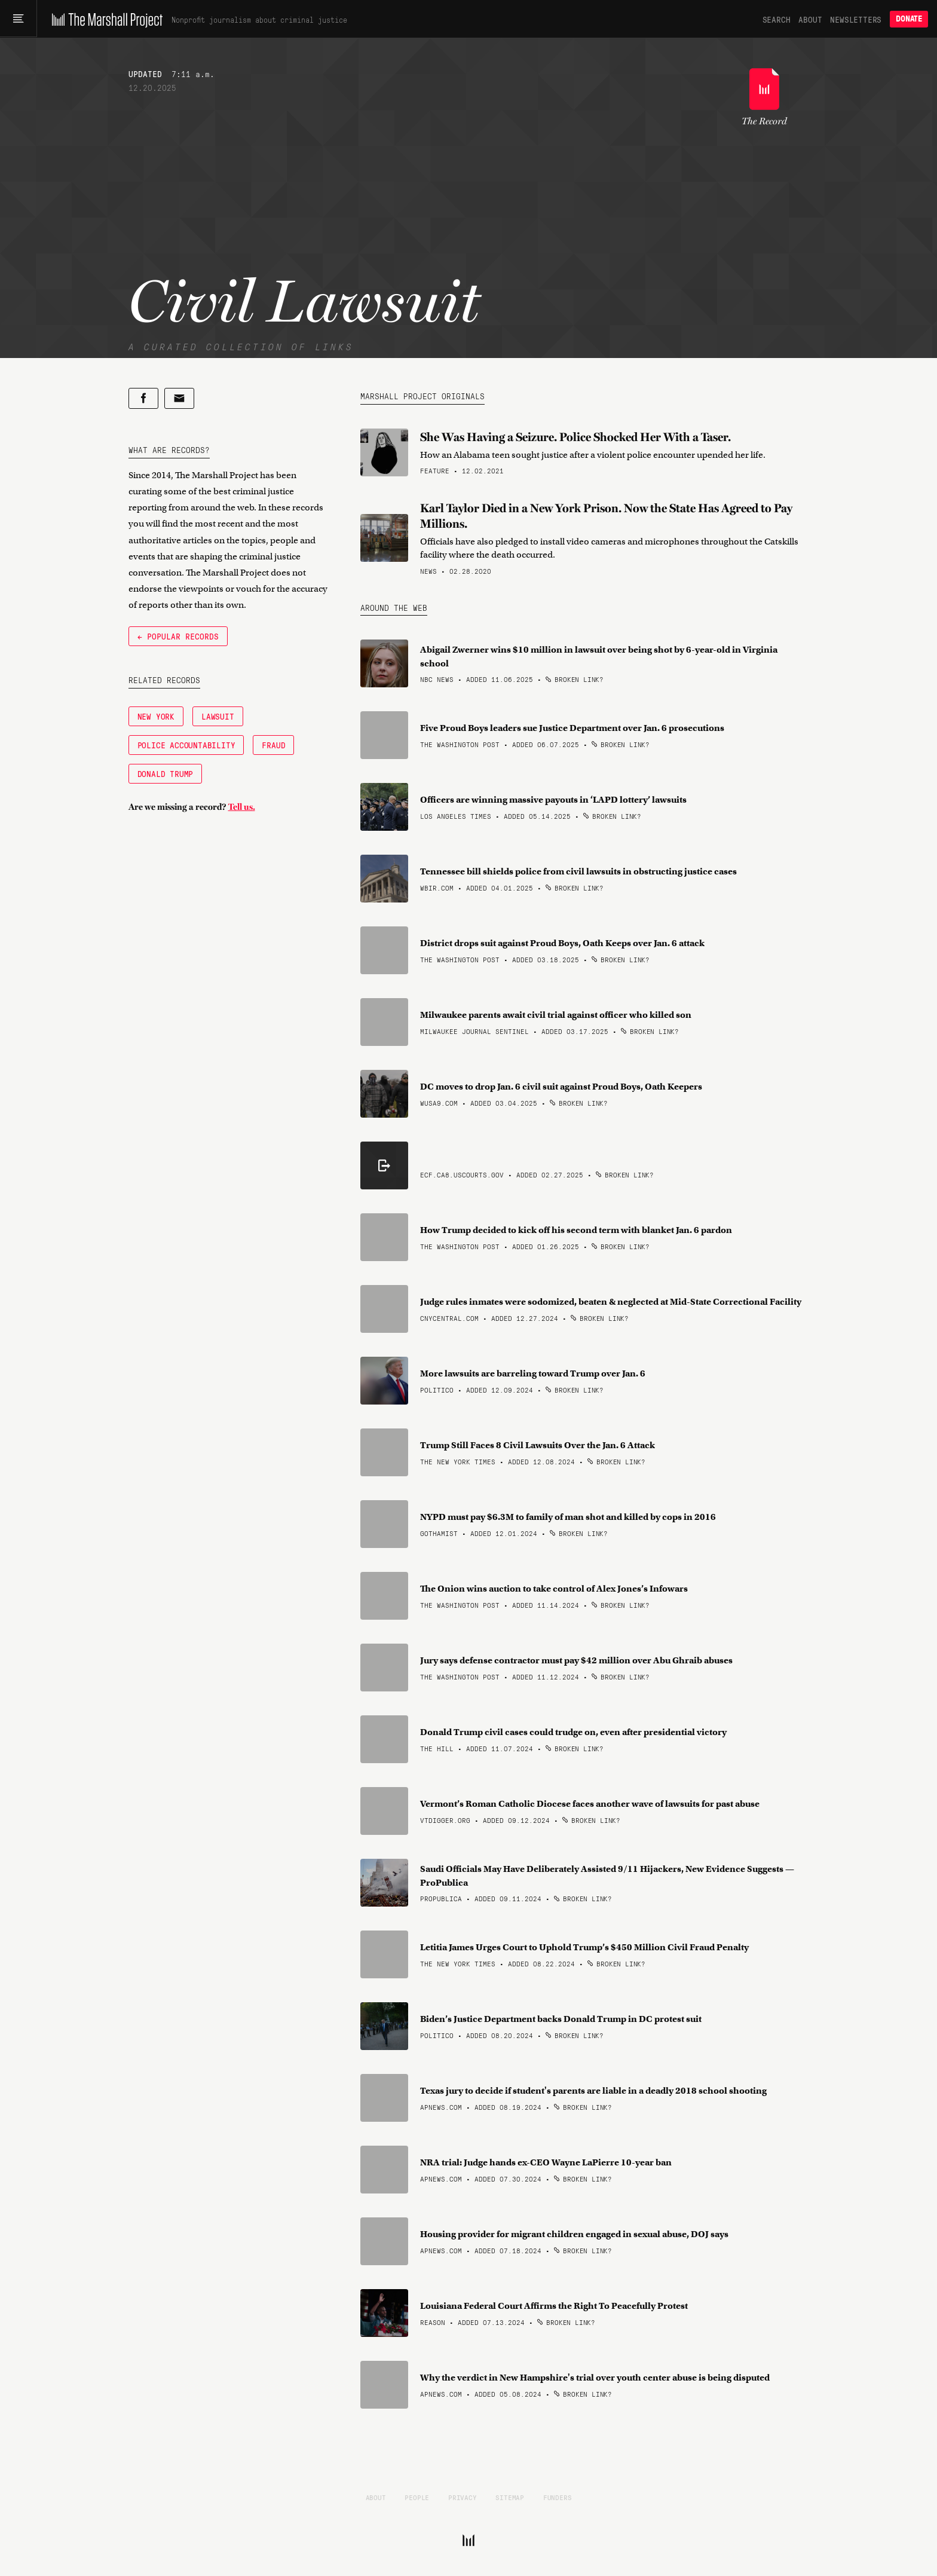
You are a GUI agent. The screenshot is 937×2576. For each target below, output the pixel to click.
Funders (557, 2497)
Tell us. (241, 806)
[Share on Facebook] (143, 398)
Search (777, 19)
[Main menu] (19, 19)
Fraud (273, 744)
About (810, 19)
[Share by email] (179, 398)
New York (155, 716)
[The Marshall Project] (105, 19)
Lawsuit (217, 716)
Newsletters (855, 19)
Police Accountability (186, 744)
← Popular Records (178, 636)
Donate (909, 18)
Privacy (462, 2497)
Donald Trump (165, 773)
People (417, 2497)
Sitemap (509, 2497)
